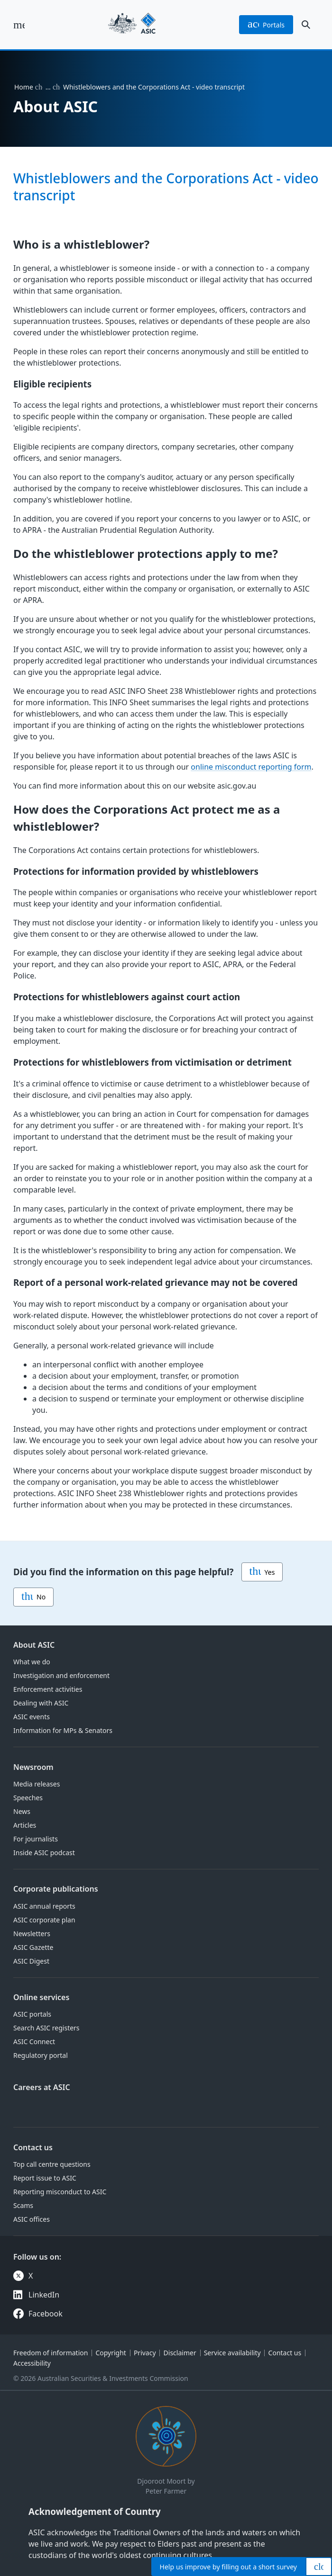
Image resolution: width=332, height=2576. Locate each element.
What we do (31, 1661)
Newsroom (33, 1767)
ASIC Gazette (33, 1947)
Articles (24, 1825)
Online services (41, 1997)
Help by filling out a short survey (228, 2567)
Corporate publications (55, 1889)
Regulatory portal (40, 2055)
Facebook (45, 2313)
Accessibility (32, 2363)
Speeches (28, 1797)
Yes (262, 1572)
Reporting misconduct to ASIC (59, 2191)
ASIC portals (32, 2014)
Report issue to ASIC (44, 2177)
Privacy (145, 2352)
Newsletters (31, 1933)
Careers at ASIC (41, 2087)
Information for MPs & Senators (62, 1730)
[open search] (306, 24)
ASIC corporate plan (44, 1919)
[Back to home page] (132, 24)
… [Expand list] (48, 86)
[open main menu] (19, 24)
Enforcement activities (47, 1689)
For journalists (35, 1838)
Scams (23, 2205)
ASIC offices (31, 2219)
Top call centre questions (52, 2164)
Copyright (110, 2352)
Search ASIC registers (46, 2027)
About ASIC (34, 1645)
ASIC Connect (34, 2041)
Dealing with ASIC (40, 1702)
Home (23, 86)
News (21, 1811)
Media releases (36, 1783)
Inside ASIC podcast (44, 1852)
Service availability (232, 2352)
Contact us (33, 2147)
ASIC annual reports (44, 1906)
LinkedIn (43, 2294)
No (33, 1597)
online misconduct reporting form (251, 767)
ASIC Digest (31, 1961)
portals (266, 24)
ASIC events (31, 1716)
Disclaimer (180, 2352)
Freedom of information (50, 2352)
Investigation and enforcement (61, 1675)
